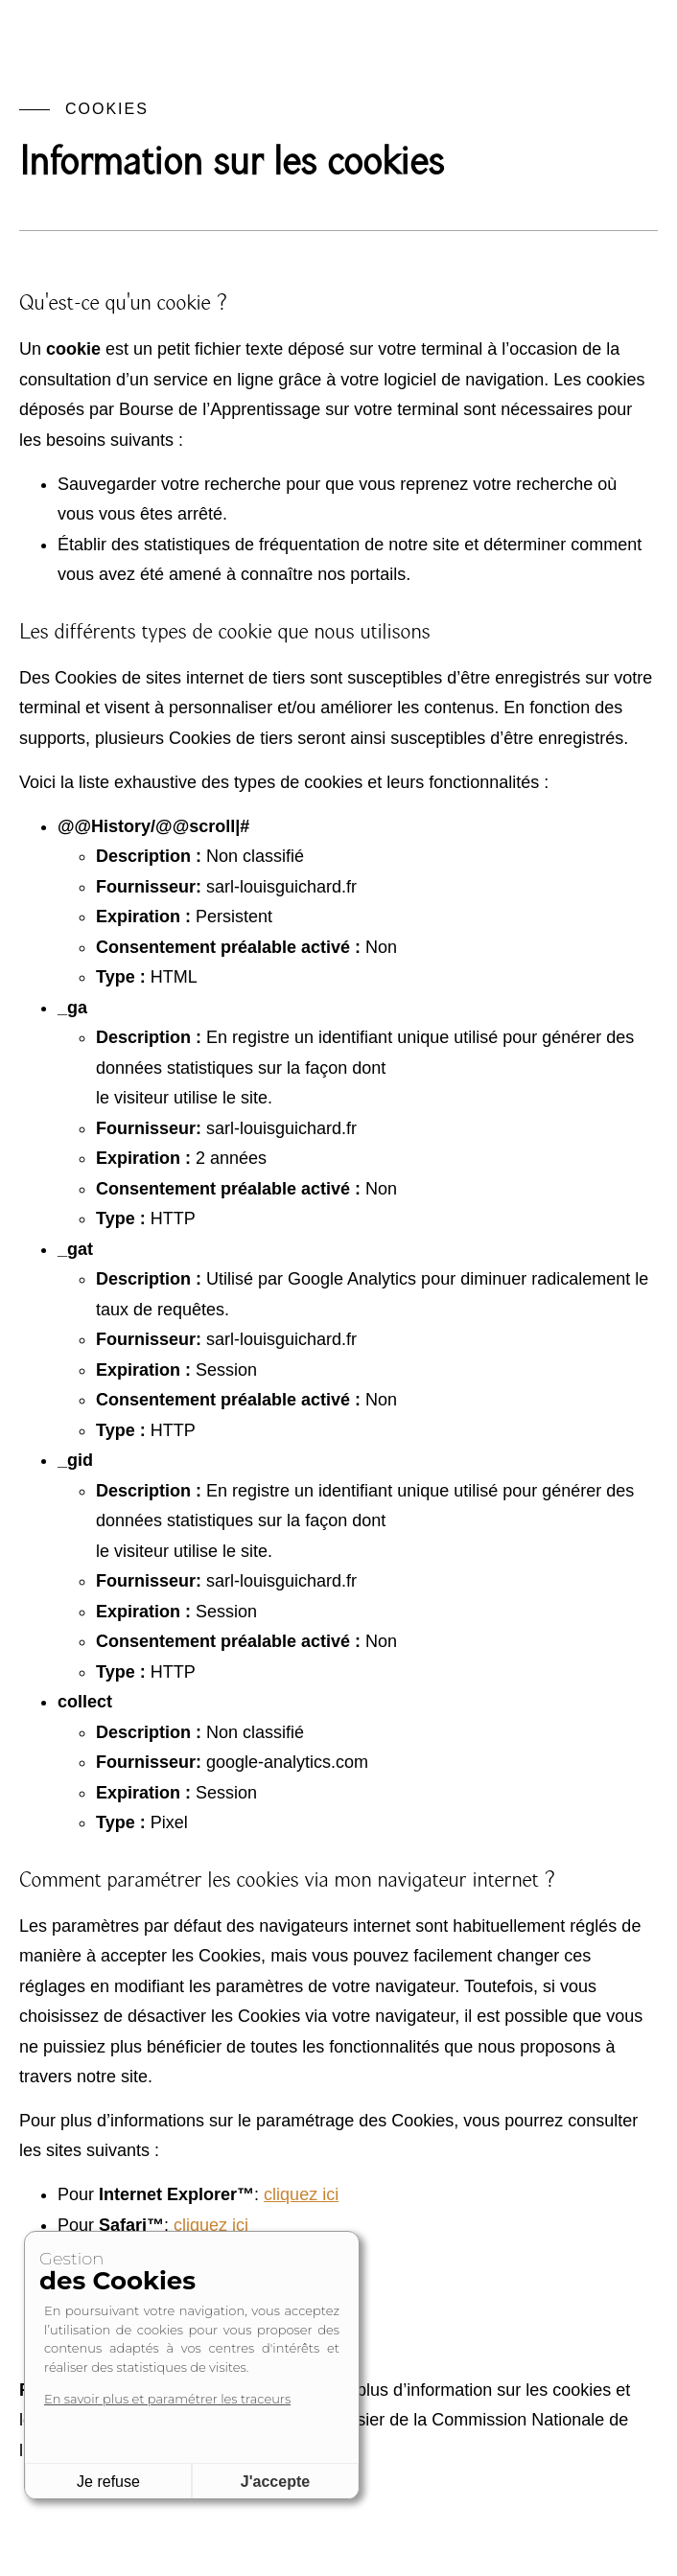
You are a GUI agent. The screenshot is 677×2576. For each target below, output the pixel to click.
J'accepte (275, 2481)
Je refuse (108, 2481)
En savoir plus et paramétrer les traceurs (167, 2398)
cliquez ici (211, 2225)
